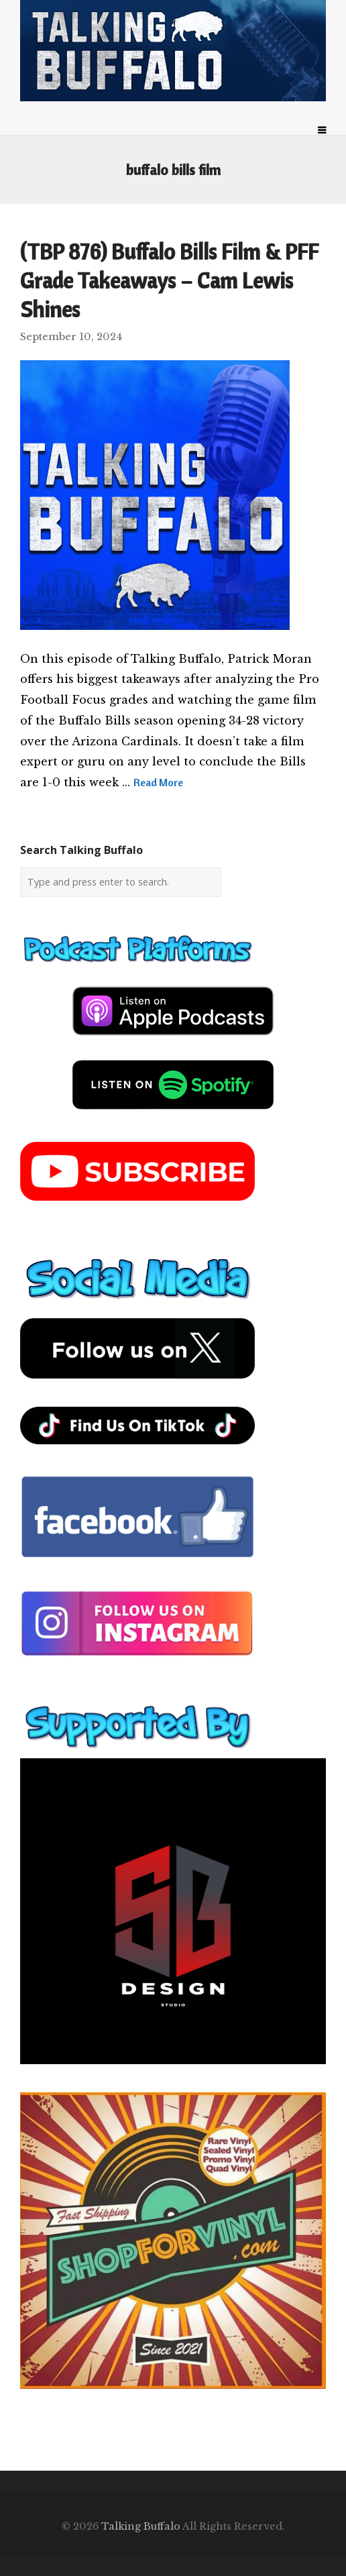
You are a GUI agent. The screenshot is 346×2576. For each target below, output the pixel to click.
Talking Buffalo (140, 2526)
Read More (158, 782)
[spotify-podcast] (173, 1114)
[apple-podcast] (173, 1040)
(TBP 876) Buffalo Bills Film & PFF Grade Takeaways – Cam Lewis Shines (169, 280)
